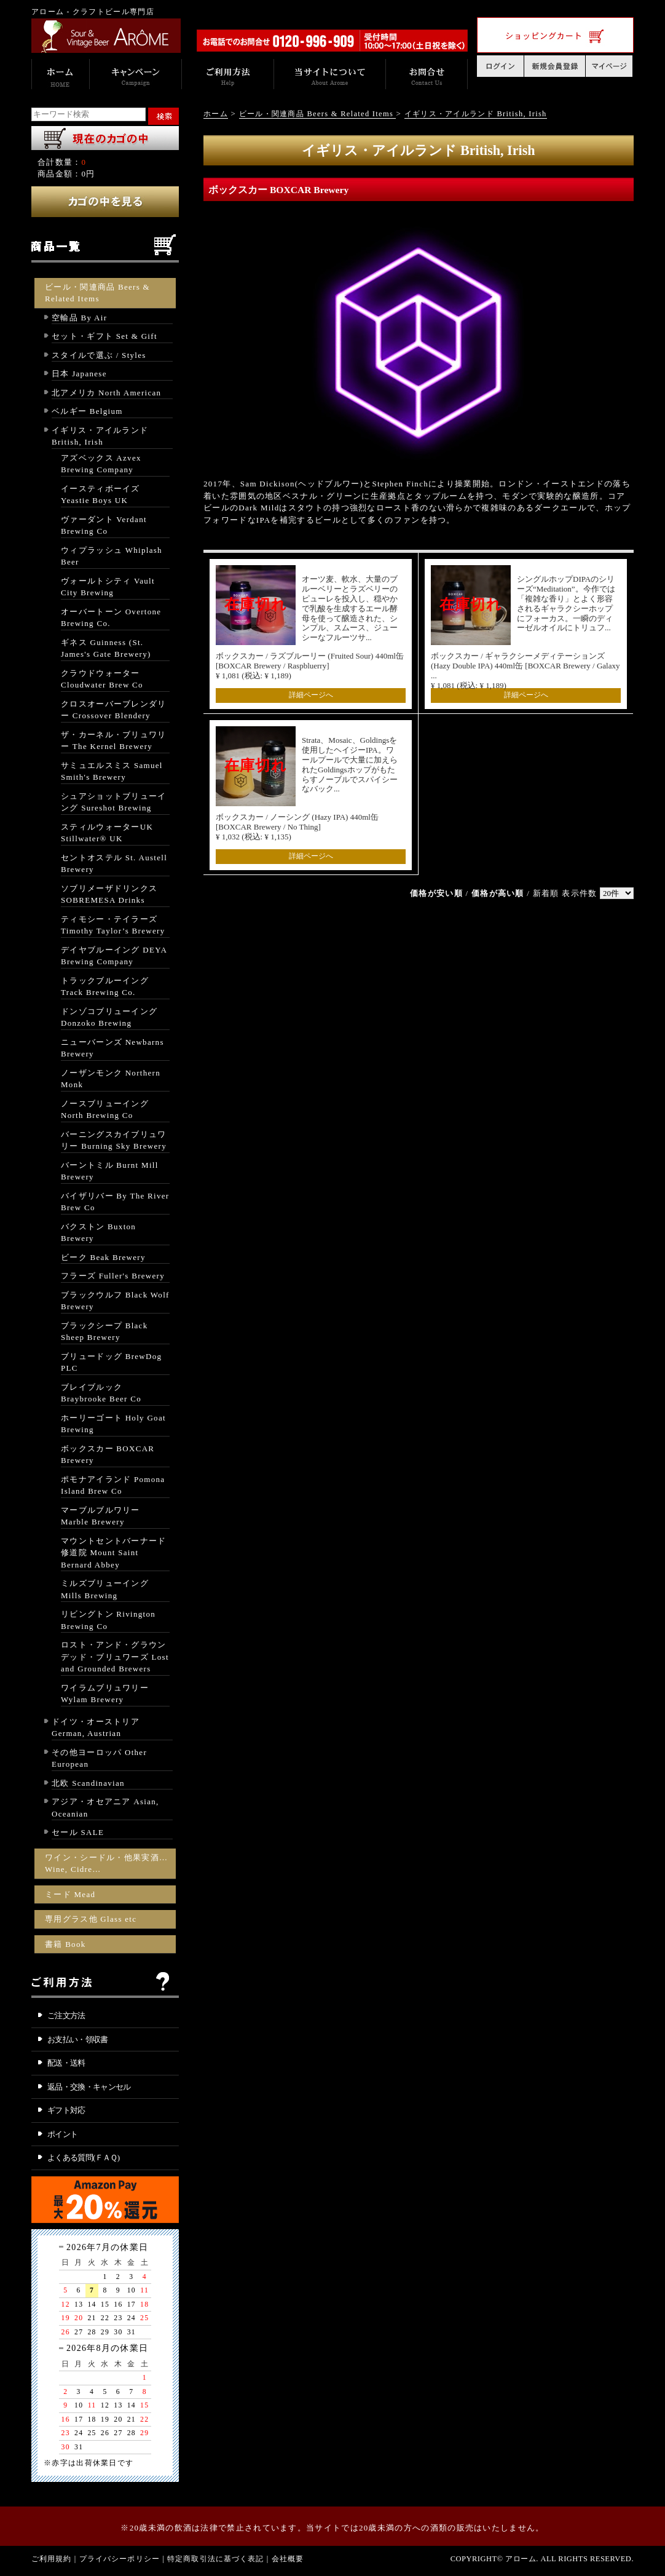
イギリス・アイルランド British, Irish (100, 436)
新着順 (546, 893)
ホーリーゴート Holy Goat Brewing (113, 1424)
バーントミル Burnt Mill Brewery (110, 1171)
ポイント (62, 2134)
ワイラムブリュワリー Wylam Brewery (105, 1694)
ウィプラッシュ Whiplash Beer (111, 556)
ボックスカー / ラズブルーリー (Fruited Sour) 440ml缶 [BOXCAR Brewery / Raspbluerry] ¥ (310, 665)
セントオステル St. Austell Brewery (114, 863)
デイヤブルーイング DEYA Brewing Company (114, 956)
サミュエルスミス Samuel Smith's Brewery (112, 771)
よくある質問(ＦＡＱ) (83, 2157)
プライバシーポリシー (119, 2558)
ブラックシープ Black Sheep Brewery (104, 1331)
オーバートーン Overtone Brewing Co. (111, 617)
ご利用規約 (51, 2558)
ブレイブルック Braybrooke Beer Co (101, 1393)
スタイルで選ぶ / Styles (99, 355)
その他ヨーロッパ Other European (99, 1758)
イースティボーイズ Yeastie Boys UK (100, 494)
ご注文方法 (66, 2015)
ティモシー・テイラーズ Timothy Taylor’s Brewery (113, 925)
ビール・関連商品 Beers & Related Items (97, 293)
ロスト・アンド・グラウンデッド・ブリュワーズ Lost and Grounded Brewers (115, 1656)
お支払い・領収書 (77, 2039)
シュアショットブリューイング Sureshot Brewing (114, 802)
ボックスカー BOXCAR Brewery (107, 1454)
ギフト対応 (66, 2110)
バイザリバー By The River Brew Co (115, 1202)
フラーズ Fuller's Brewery (113, 1275)
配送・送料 (66, 2062)
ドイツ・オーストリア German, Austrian (96, 1727)
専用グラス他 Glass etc (90, 1919)
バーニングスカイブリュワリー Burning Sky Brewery (114, 1140)
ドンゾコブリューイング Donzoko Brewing (109, 1017)
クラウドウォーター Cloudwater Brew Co (102, 679)
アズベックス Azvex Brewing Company (101, 464)
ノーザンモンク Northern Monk (110, 1079)
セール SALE (78, 1832)
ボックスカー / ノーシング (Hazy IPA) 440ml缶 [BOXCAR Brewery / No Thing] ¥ (297, 826)
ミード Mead (70, 1894)
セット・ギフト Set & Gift (104, 336)
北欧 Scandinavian (88, 1783)
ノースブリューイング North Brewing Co (105, 1109)
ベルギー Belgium (87, 411)
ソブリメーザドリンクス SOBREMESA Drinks (109, 894)
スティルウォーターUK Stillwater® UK (107, 833)
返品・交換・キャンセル (89, 2086)
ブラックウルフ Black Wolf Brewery (115, 1301)
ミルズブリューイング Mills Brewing (105, 1589)
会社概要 (288, 2558)
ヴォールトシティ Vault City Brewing (108, 587)
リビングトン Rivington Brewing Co (108, 1620)
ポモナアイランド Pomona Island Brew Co (113, 1485)
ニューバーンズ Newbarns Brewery (112, 1048)
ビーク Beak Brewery (103, 1257)
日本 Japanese (79, 373)
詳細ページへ (311, 695)
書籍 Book (65, 1944)
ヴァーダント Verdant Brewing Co (104, 525)
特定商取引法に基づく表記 (215, 2558)
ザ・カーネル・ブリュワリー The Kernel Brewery (114, 740)
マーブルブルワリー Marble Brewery (100, 1516)
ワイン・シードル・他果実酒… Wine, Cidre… (106, 1863)
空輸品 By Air (79, 317)
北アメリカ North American (106, 392)
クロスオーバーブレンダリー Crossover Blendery (114, 710)
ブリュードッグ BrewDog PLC (111, 1362)
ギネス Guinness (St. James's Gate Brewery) (106, 648)
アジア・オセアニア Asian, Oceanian (105, 1807)
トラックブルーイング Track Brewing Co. (105, 986)
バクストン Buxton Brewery (98, 1232)
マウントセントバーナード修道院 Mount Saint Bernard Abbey (114, 1552)
